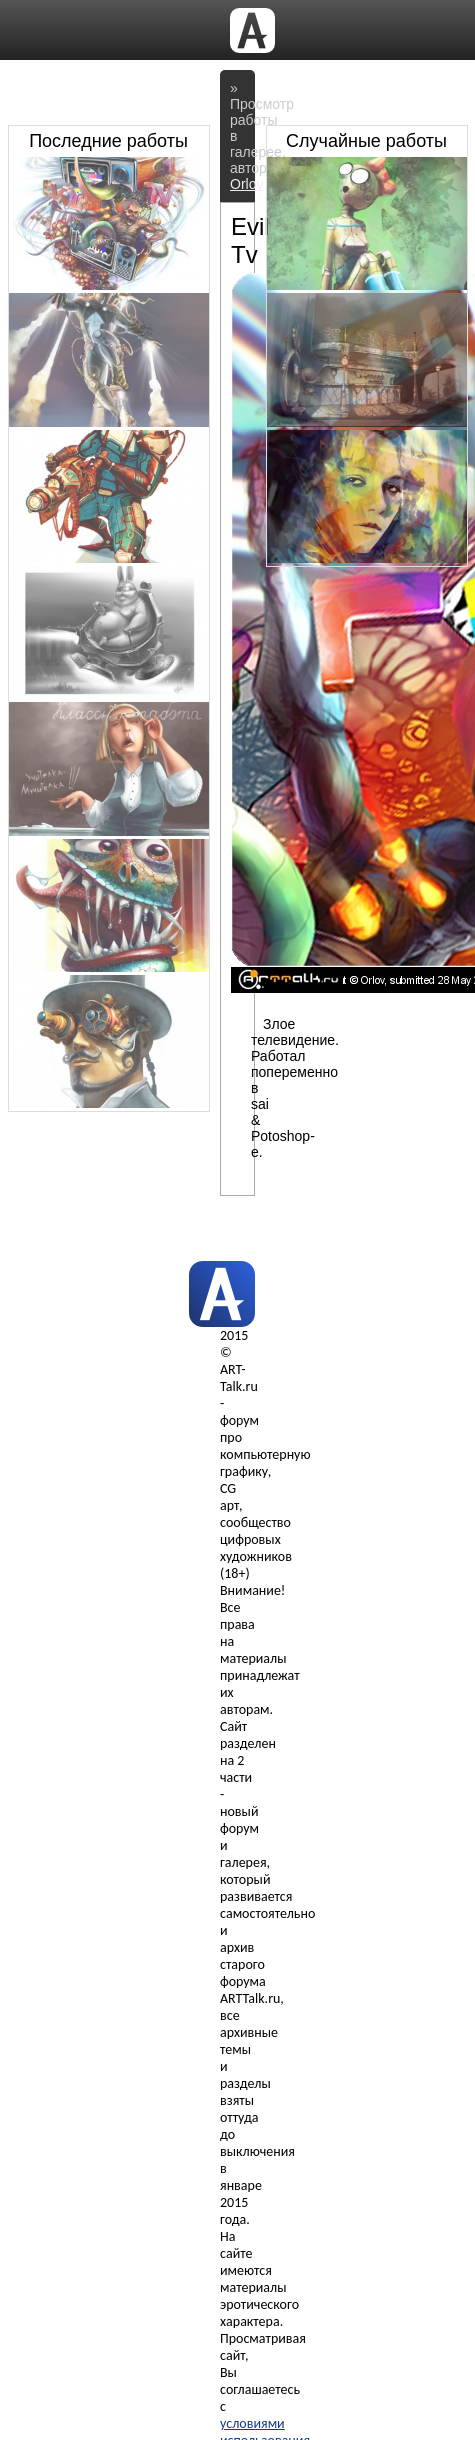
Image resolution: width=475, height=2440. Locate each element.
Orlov (246, 184)
